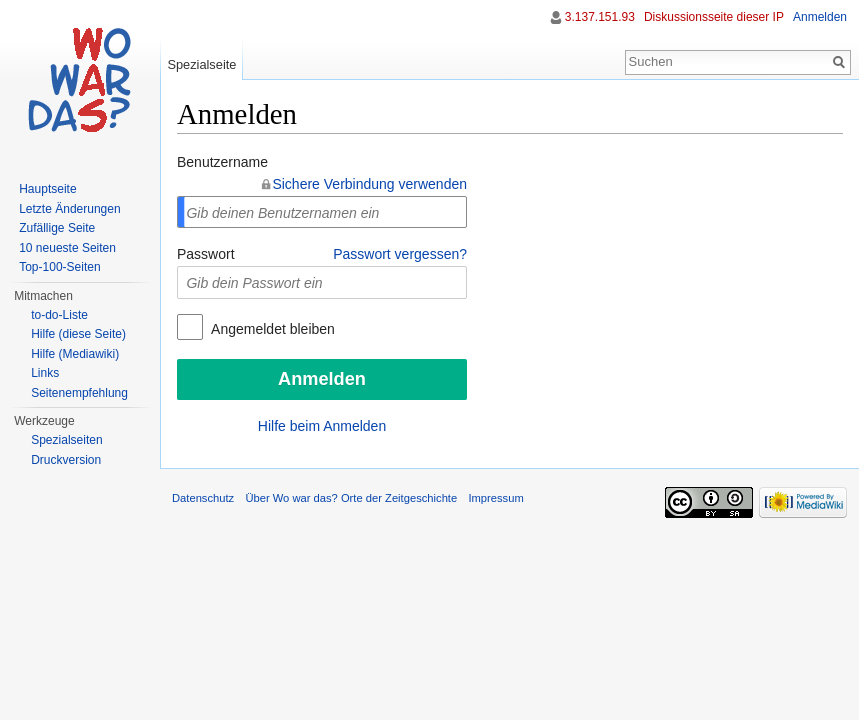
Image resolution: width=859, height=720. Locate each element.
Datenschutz (203, 498)
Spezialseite (201, 64)
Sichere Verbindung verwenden (369, 184)
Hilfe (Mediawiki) (75, 354)
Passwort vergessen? (400, 254)
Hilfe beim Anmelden (322, 426)
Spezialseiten (66, 440)
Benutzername (222, 162)
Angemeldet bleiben (271, 329)
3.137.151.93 (600, 17)
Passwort (206, 254)
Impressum (495, 498)
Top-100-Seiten (59, 267)
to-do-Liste (59, 315)
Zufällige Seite (57, 228)
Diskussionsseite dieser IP (714, 17)
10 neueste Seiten (67, 248)
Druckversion (66, 460)
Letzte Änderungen (69, 209)
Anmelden (820, 17)
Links (45, 373)
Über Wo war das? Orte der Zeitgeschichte (351, 498)
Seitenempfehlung (79, 393)
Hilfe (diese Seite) (78, 334)
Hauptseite (47, 189)
